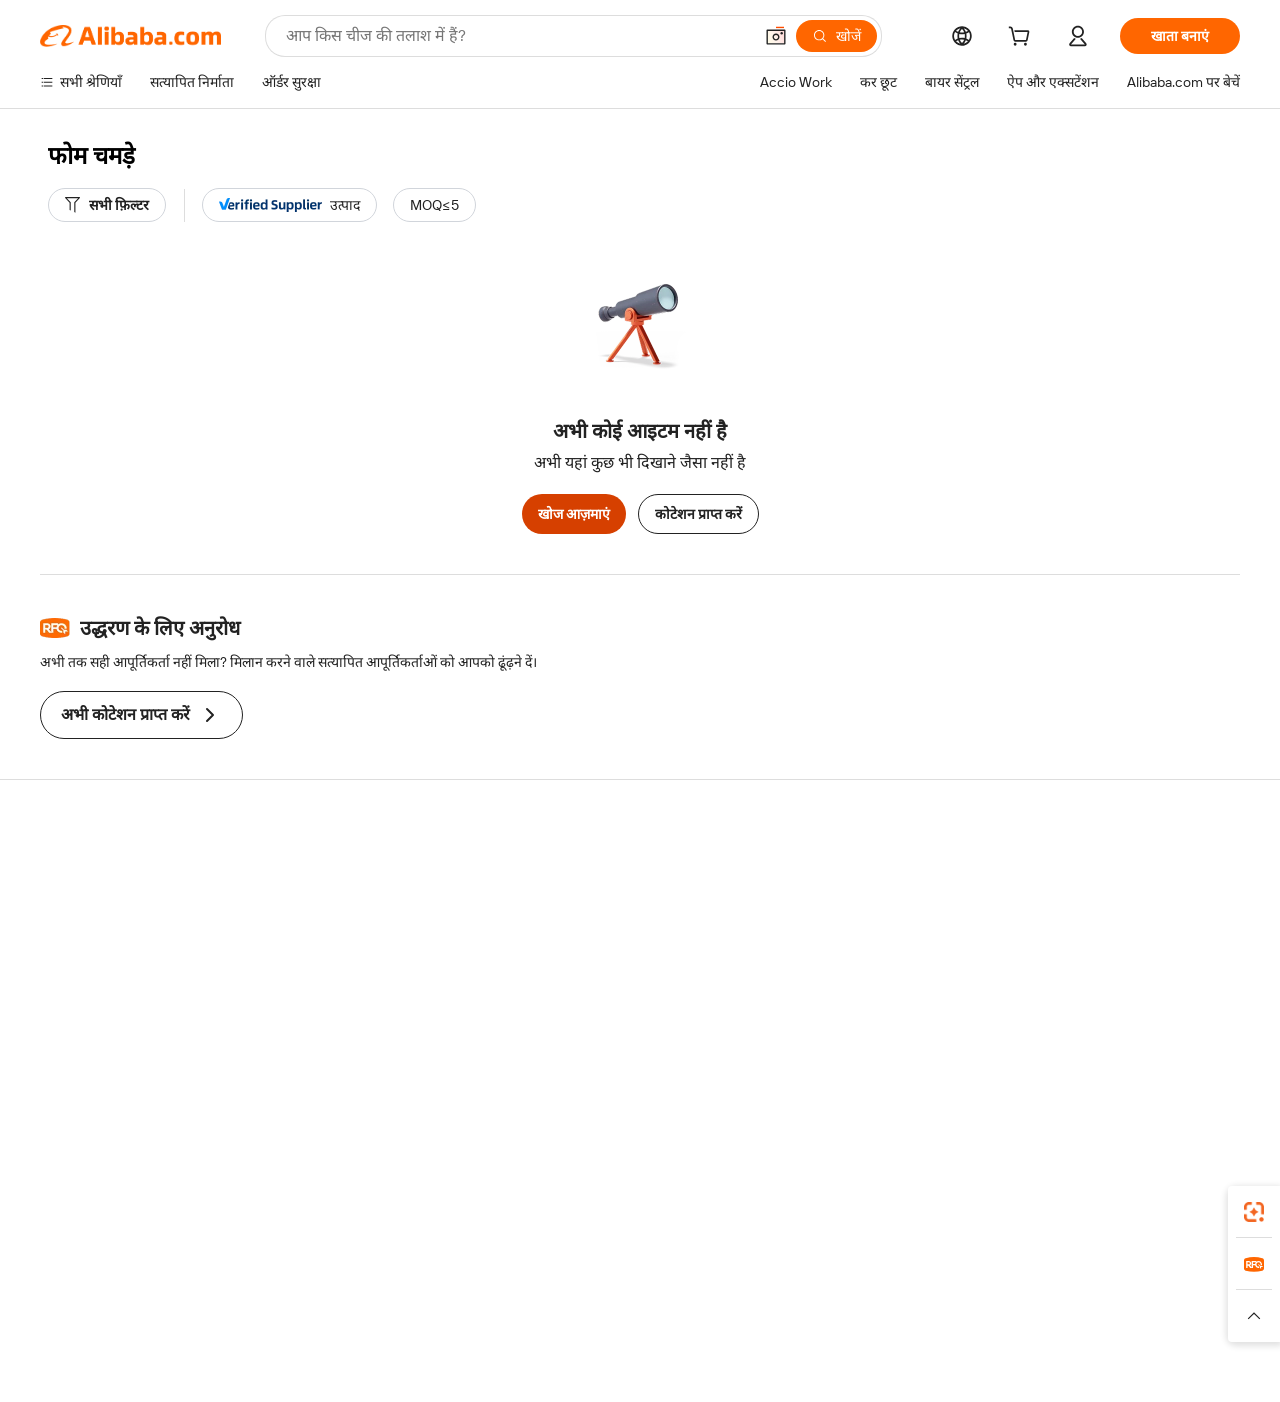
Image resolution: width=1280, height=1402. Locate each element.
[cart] (1023, 39)
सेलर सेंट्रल (816, 909)
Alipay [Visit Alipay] (610, 1311)
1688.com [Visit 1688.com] (407, 1311)
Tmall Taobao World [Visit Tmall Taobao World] (515, 1311)
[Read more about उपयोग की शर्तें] (848, 1341)
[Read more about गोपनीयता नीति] (756, 1341)
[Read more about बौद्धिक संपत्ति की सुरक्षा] (640, 1341)
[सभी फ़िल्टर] (107, 205)
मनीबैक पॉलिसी (330, 909)
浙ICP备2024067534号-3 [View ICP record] (1150, 1372)
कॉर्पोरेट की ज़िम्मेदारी (1094, 909)
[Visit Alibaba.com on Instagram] (1139, 1065)
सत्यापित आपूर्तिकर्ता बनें (852, 947)
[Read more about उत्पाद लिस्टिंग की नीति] (507, 1341)
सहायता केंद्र (70, 871)
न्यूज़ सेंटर (1063, 947)
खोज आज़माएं (574, 514)
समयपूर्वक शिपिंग (334, 947)
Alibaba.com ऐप (701, 1222)
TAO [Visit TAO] (823, 1311)
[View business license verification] (820, 1372)
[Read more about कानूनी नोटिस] (399, 1341)
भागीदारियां (819, 985)
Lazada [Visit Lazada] (667, 1311)
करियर (1057, 985)
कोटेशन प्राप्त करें (698, 514)
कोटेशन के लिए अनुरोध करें (609, 871)
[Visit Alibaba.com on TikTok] (1199, 1065)
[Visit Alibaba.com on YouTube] (1169, 1065)
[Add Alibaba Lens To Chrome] (289, 1222)
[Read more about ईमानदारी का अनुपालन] (959, 1341)
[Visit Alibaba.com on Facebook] (1049, 1065)
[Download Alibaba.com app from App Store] (1025, 1222)
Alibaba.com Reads (599, 985)
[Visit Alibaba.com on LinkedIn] (1079, 1065)
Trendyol (880, 1311)
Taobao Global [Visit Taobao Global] (749, 1311)
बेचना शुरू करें (826, 871)
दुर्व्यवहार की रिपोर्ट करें (97, 1023)
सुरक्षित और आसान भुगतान (359, 871)
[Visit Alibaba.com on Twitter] (1109, 1065)
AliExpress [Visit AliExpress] (328, 1311)
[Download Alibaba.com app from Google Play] (1172, 1222)
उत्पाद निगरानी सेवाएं (343, 1023)
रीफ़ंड (54, 985)
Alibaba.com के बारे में (1101, 871)
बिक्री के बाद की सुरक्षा (346, 985)
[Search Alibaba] (517, 36)
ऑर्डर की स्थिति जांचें (92, 947)
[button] (776, 36)
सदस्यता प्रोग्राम (578, 909)
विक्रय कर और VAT (591, 947)
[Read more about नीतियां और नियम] (306, 1341)
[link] (1254, 1212)
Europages (957, 1311)
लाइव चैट (63, 909)
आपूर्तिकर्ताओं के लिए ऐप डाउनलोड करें (889, 1023)
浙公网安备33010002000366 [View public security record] (966, 1372)
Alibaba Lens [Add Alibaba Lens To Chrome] (119, 1222)
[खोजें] (836, 36)
